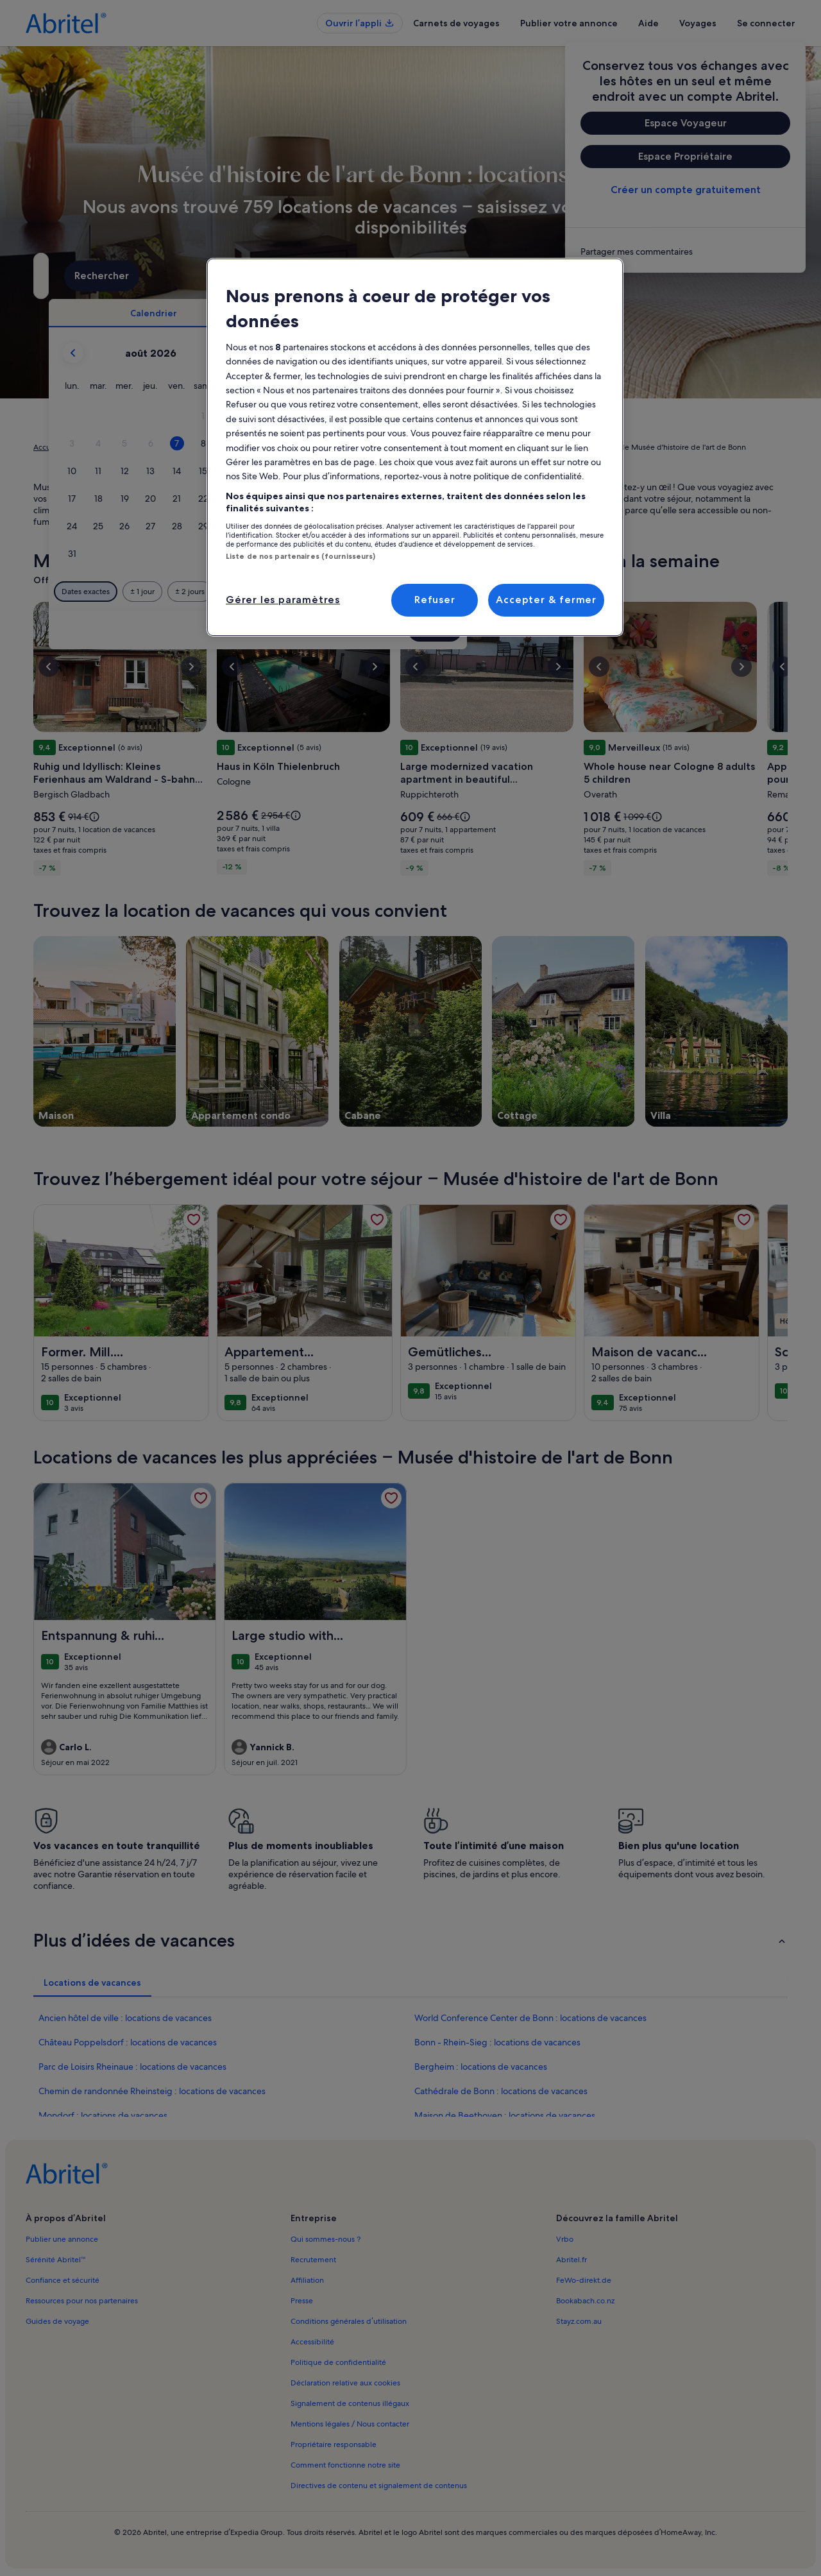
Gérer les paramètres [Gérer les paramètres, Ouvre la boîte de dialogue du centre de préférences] (283, 599)
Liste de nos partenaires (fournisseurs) (300, 556)
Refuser (434, 599)
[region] (415, 447)
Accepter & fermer (546, 599)
